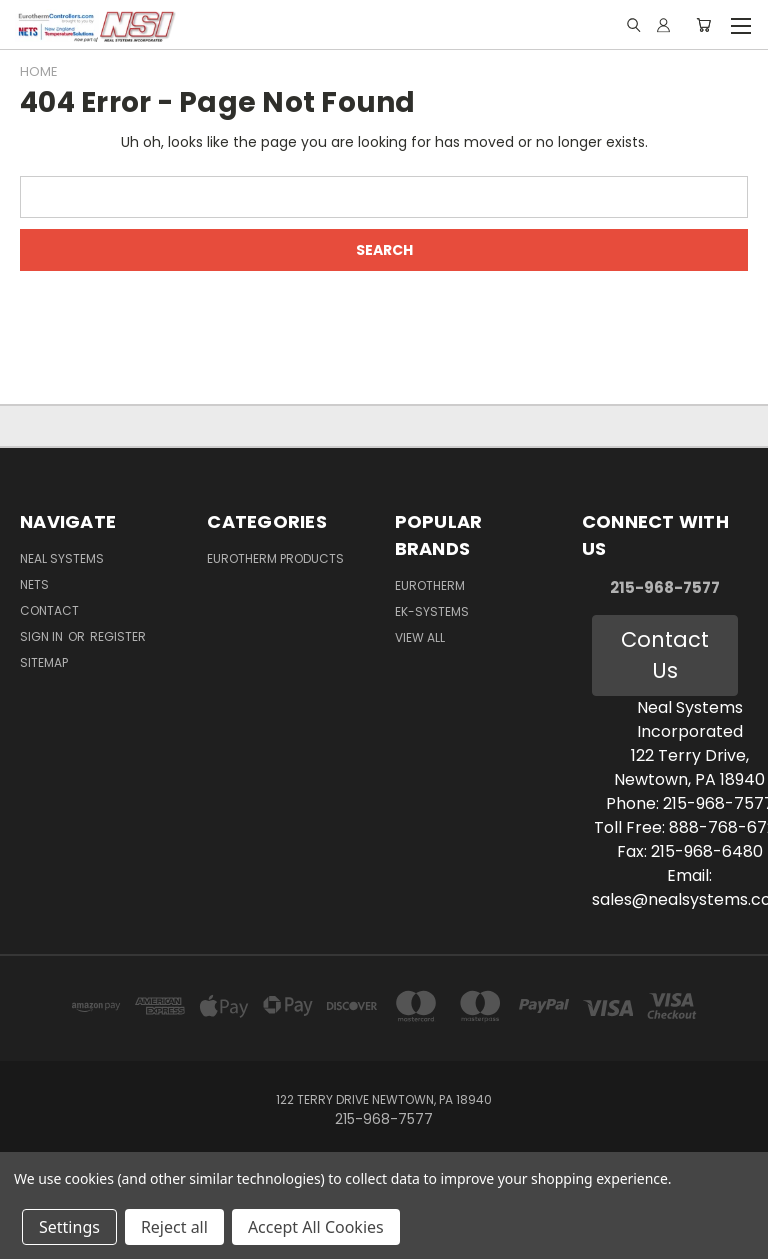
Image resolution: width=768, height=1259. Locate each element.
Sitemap (44, 662)
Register (118, 636)
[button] (664, 655)
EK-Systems (432, 611)
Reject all (174, 1227)
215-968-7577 (665, 587)
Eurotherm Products (275, 558)
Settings (69, 1227)
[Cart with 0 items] (703, 25)
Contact (49, 610)
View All (420, 637)
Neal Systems (62, 558)
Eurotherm (430, 585)
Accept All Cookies (316, 1227)
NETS (34, 584)
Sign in (43, 636)
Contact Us (665, 655)
